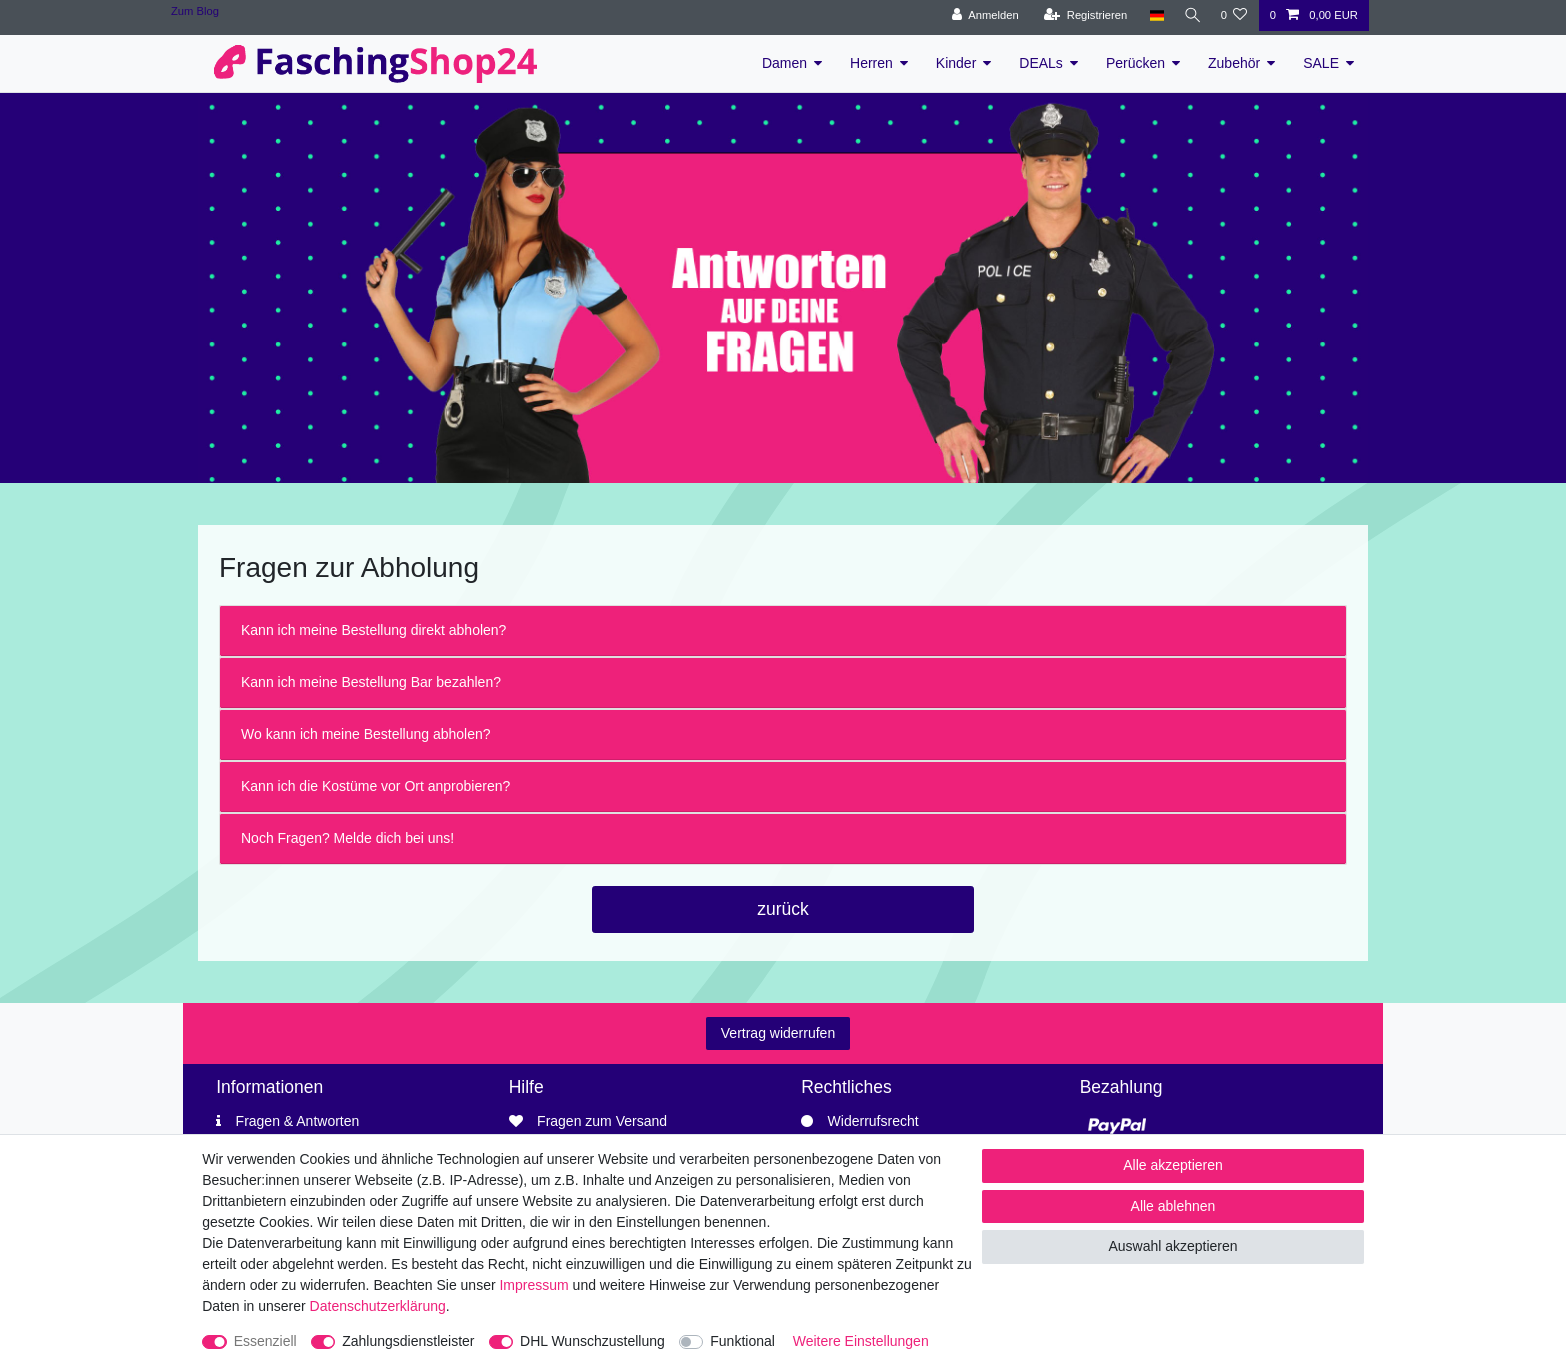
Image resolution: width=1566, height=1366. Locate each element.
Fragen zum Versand (602, 1121)
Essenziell (265, 1341)
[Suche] (1189, 15)
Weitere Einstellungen (861, 1341)
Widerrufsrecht (873, 1121)
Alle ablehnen (1173, 1206)
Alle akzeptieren (1173, 1165)
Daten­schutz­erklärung (378, 1306)
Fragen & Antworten (298, 1121)
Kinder (956, 63)
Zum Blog (195, 11)
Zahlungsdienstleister (408, 1341)
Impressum (533, 1285)
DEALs (1041, 63)
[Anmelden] (979, 15)
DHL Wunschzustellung (592, 1341)
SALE (1321, 63)
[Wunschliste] (1233, 15)
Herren (871, 63)
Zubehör (1234, 63)
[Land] (1150, 15)
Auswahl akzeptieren (1172, 1246)
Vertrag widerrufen (778, 1033)
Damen (784, 63)
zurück (783, 909)
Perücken (1135, 63)
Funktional (742, 1341)
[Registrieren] (1079, 15)
